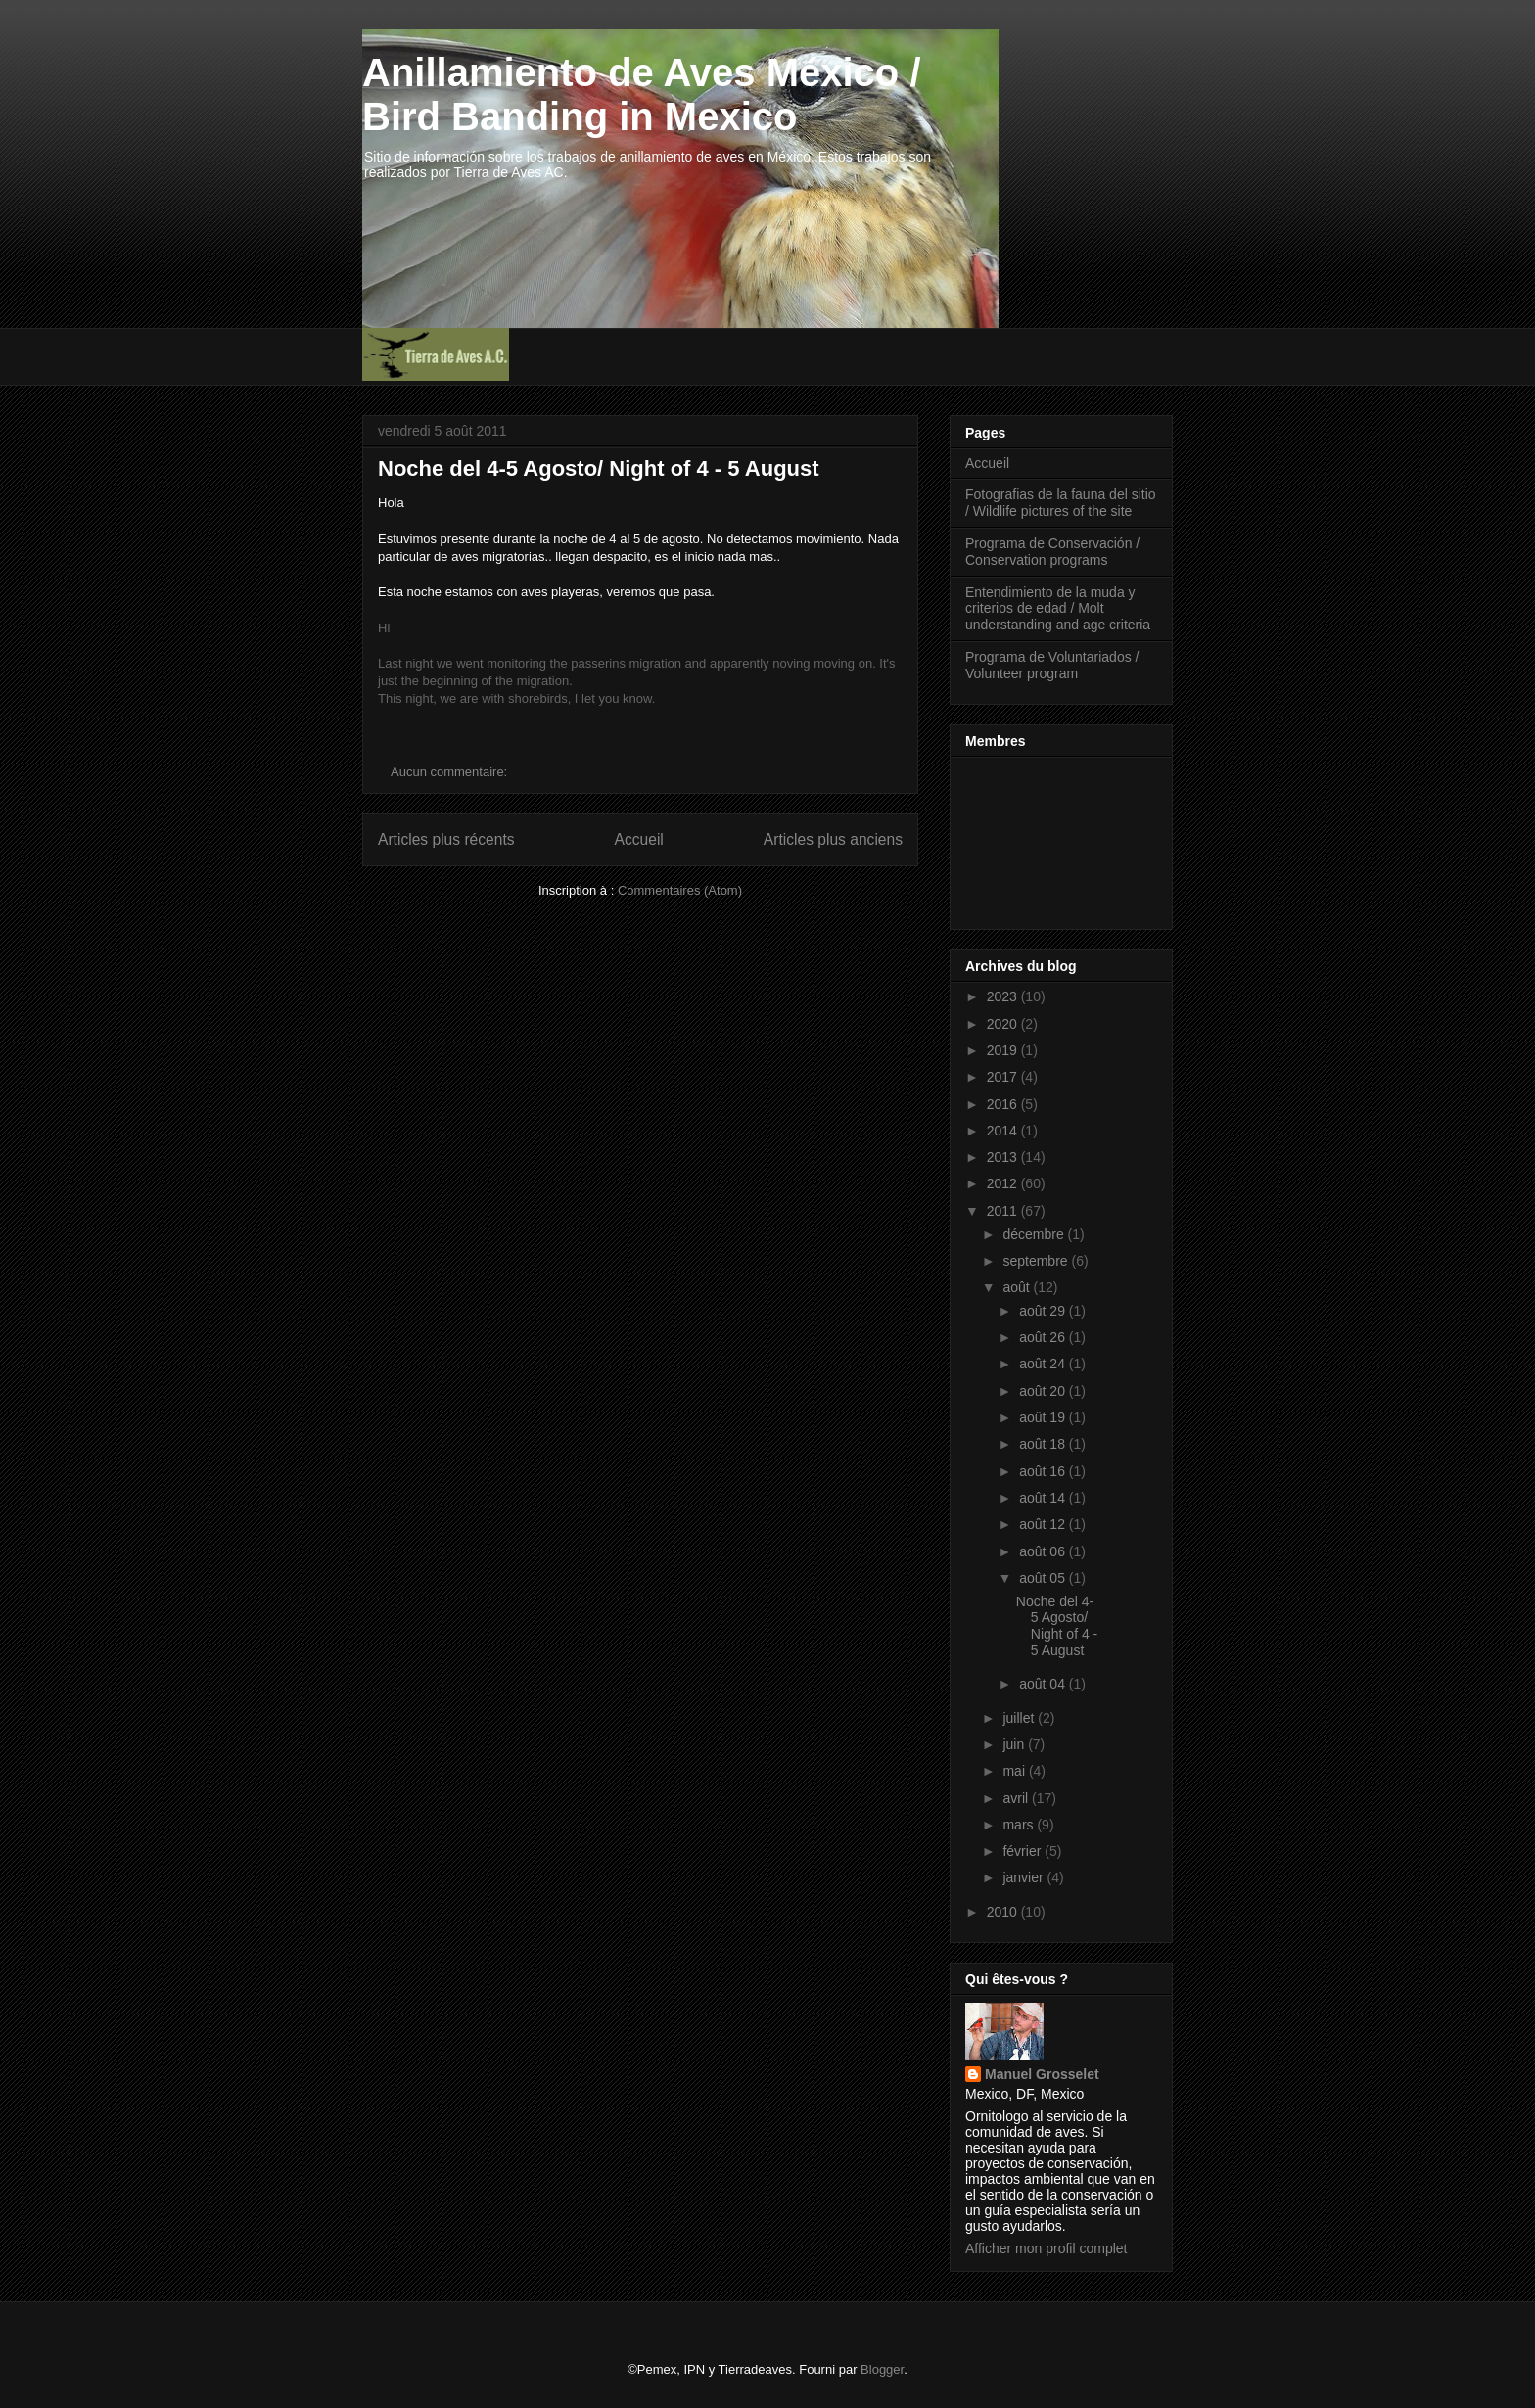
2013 (1004, 1157)
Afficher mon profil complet (1046, 2248)
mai (1015, 1771)
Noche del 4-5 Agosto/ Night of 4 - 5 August (598, 468)
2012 (1004, 1183)
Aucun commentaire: (451, 771)
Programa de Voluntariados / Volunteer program (1052, 665)
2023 (1004, 996)
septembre (1036, 1261)
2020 (1004, 1024)
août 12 (1044, 1524)
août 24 (1044, 1363)
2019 (1004, 1050)
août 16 (1044, 1471)
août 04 (1044, 1683)
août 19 (1044, 1417)
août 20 (1044, 1391)
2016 (1004, 1104)
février (1023, 1851)
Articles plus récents (446, 839)
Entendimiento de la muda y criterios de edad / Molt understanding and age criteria (1057, 608)
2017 (1004, 1077)
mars (1019, 1824)
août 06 (1044, 1551)
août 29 (1044, 1311)
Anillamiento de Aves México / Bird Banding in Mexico (641, 94)
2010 (1004, 1912)
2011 (1004, 1211)
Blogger (882, 2369)
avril (1017, 1798)
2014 (1004, 1130)
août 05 (1044, 1578)
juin (1015, 1744)
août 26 (1044, 1337)
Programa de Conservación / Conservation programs (1052, 551)
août (1017, 1287)
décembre (1034, 1234)
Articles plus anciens (833, 839)
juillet (1020, 1718)
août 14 (1044, 1497)
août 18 (1044, 1444)
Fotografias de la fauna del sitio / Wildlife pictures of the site (1060, 502)
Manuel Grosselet (1042, 2074)
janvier (1024, 1877)
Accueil (639, 839)
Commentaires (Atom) (680, 890)
